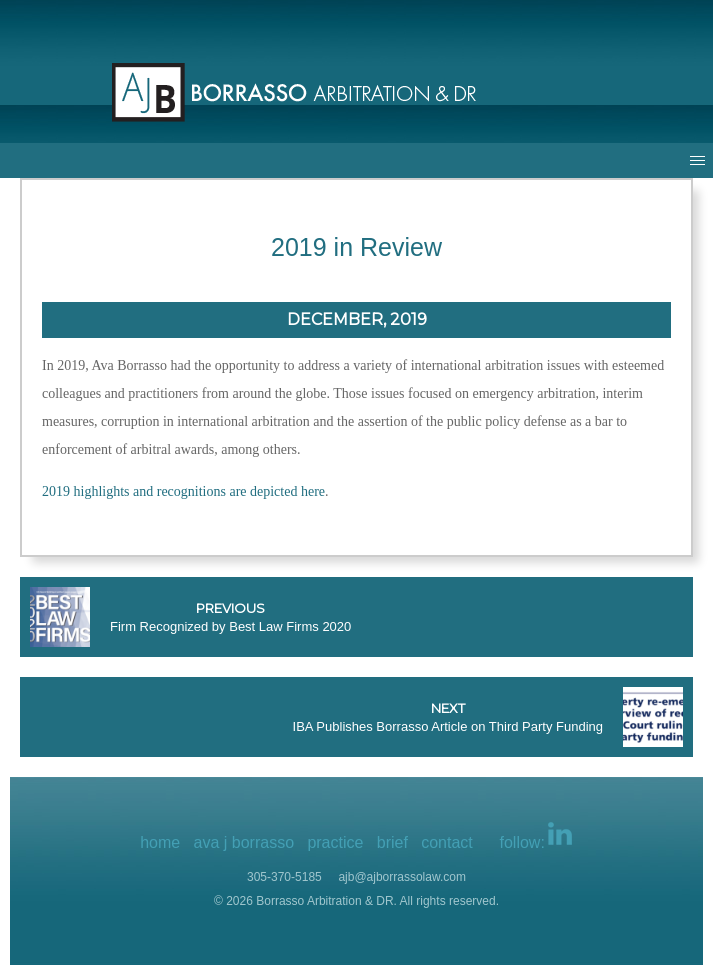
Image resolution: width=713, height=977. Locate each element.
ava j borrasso (244, 842)
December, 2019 (357, 319)
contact (447, 842)
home (160, 842)
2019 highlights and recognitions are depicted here (183, 491)
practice (335, 842)
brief (392, 842)
